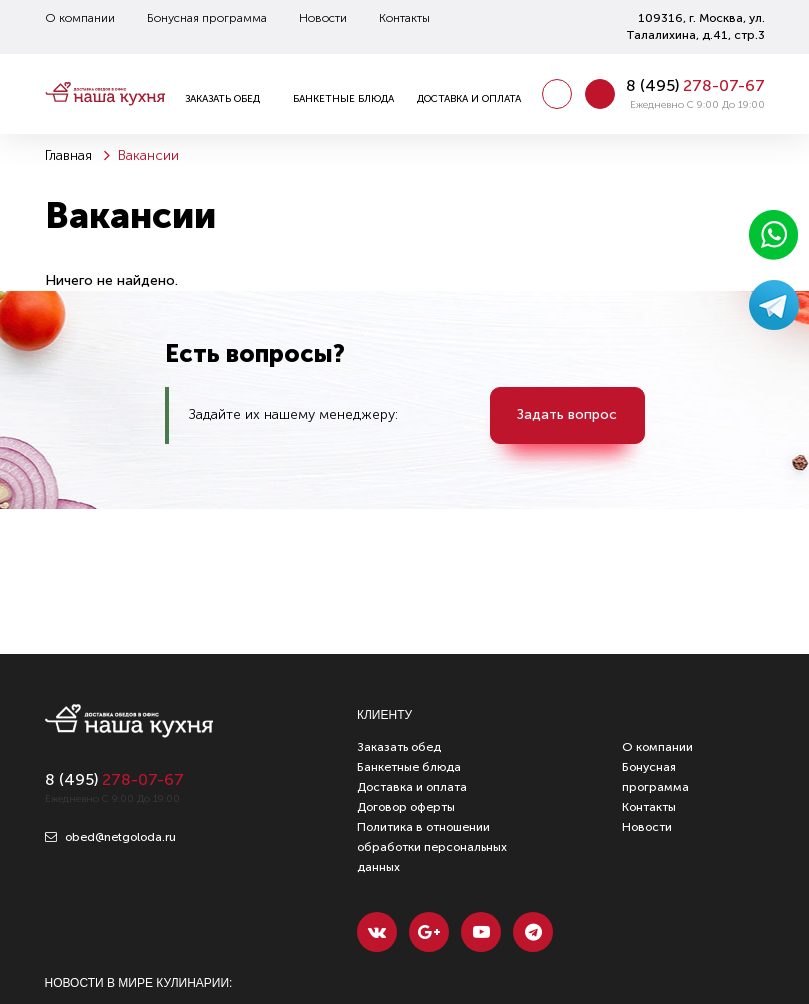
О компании (80, 18)
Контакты (404, 18)
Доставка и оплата (469, 99)
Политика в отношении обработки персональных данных (432, 847)
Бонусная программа (207, 18)
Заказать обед (222, 99)
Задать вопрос (567, 414)
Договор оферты (406, 807)
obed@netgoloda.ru (110, 837)
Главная (68, 155)
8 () (695, 85)
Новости (323, 18)
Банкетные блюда (343, 99)
